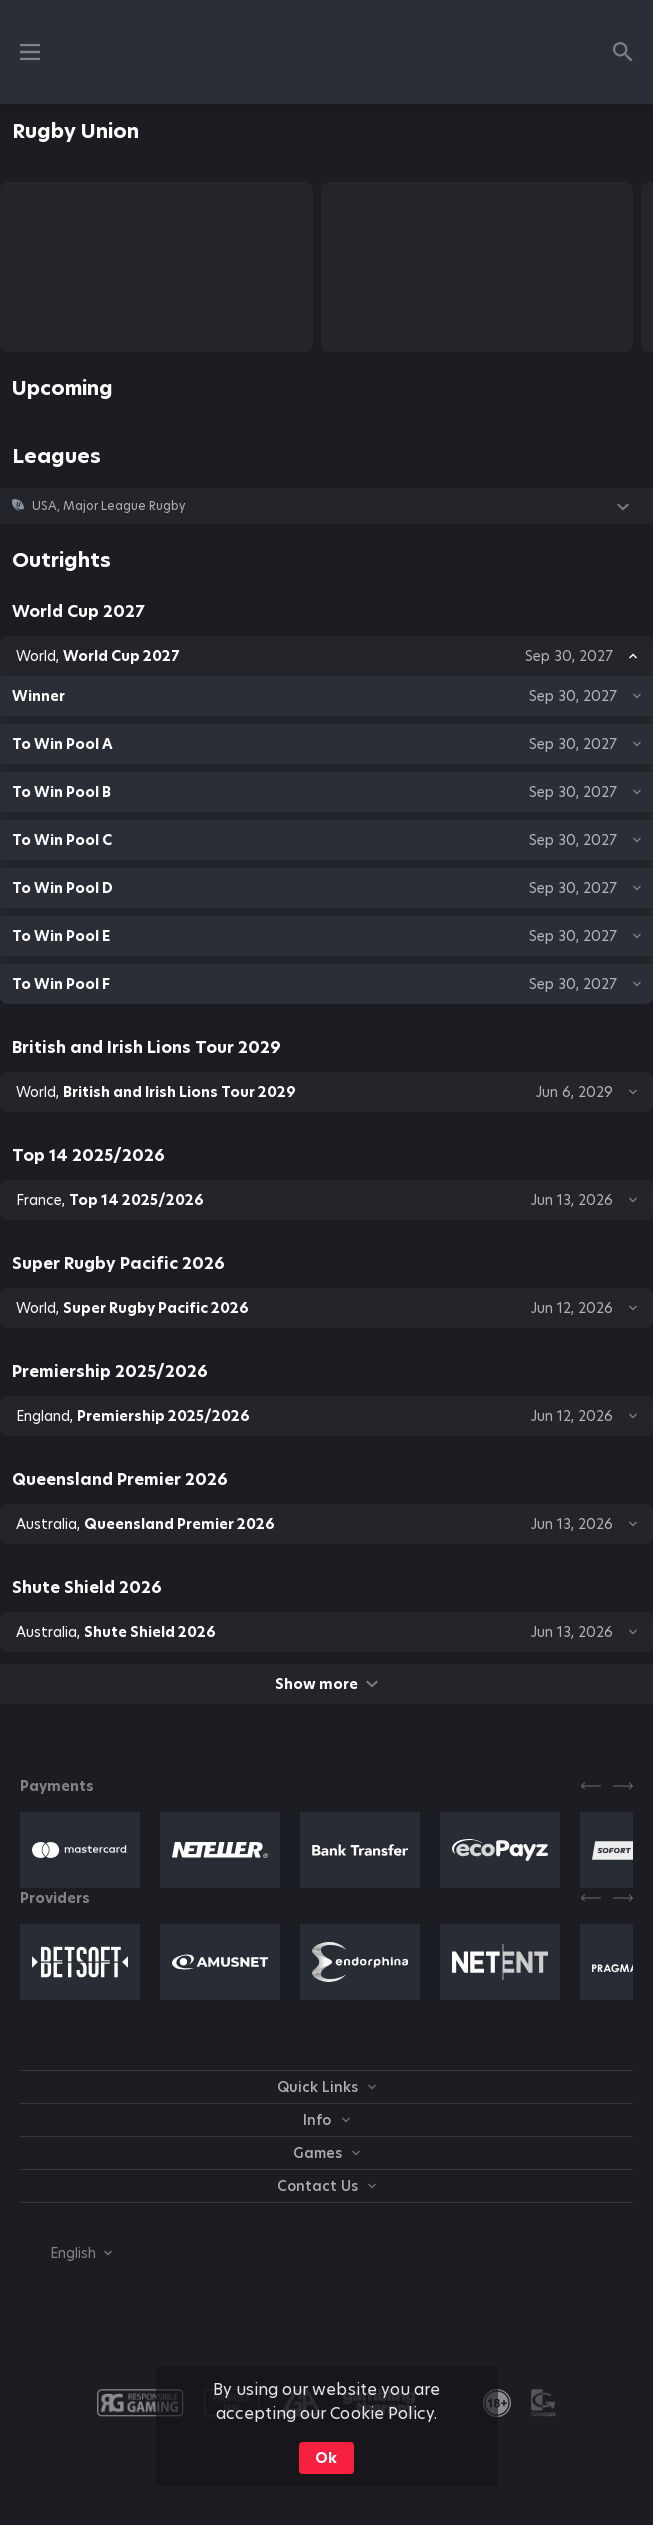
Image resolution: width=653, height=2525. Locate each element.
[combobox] (66, 2253)
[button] (326, 506)
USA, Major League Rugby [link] (108, 506)
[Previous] (591, 1786)
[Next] (623, 1786)
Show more (326, 1684)
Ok (326, 2458)
